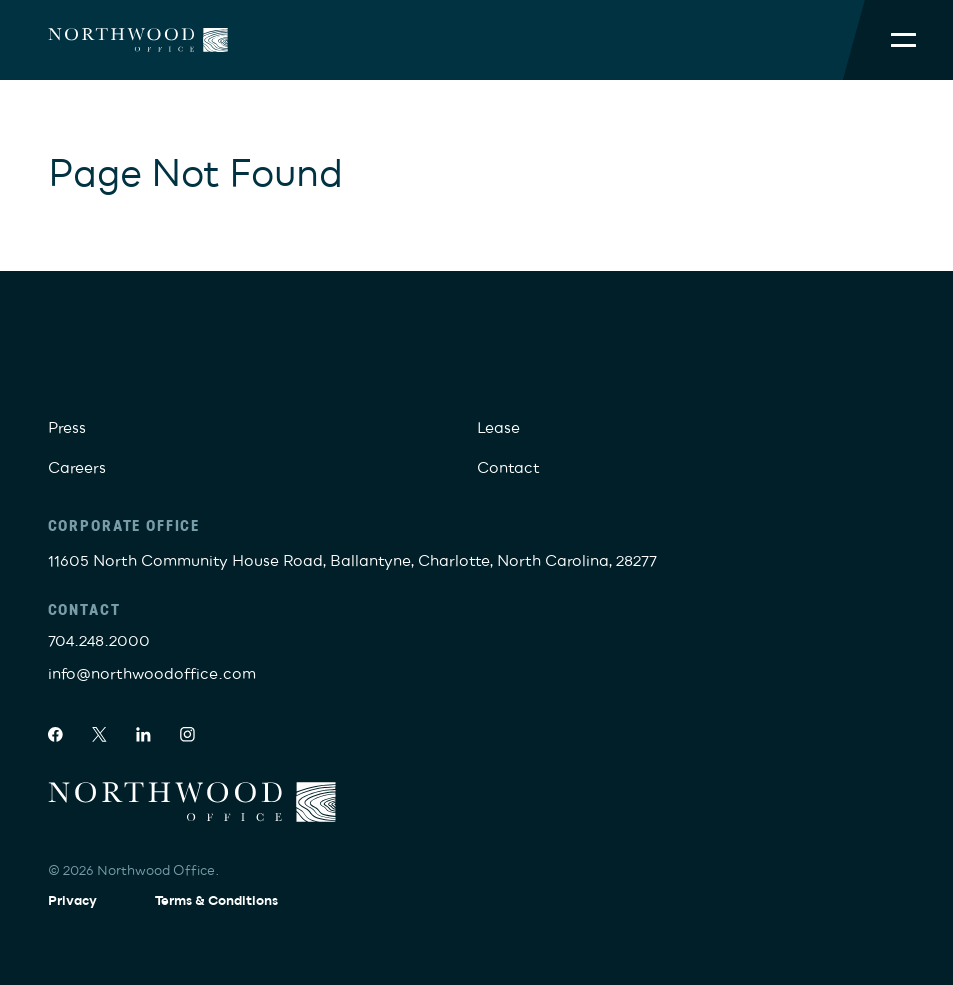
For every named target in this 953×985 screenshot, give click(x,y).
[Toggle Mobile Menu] (903, 40)
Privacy (72, 901)
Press (67, 428)
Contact (508, 468)
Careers (77, 468)
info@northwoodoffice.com (152, 674)
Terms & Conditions (216, 901)
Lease (498, 428)
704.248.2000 (99, 641)
